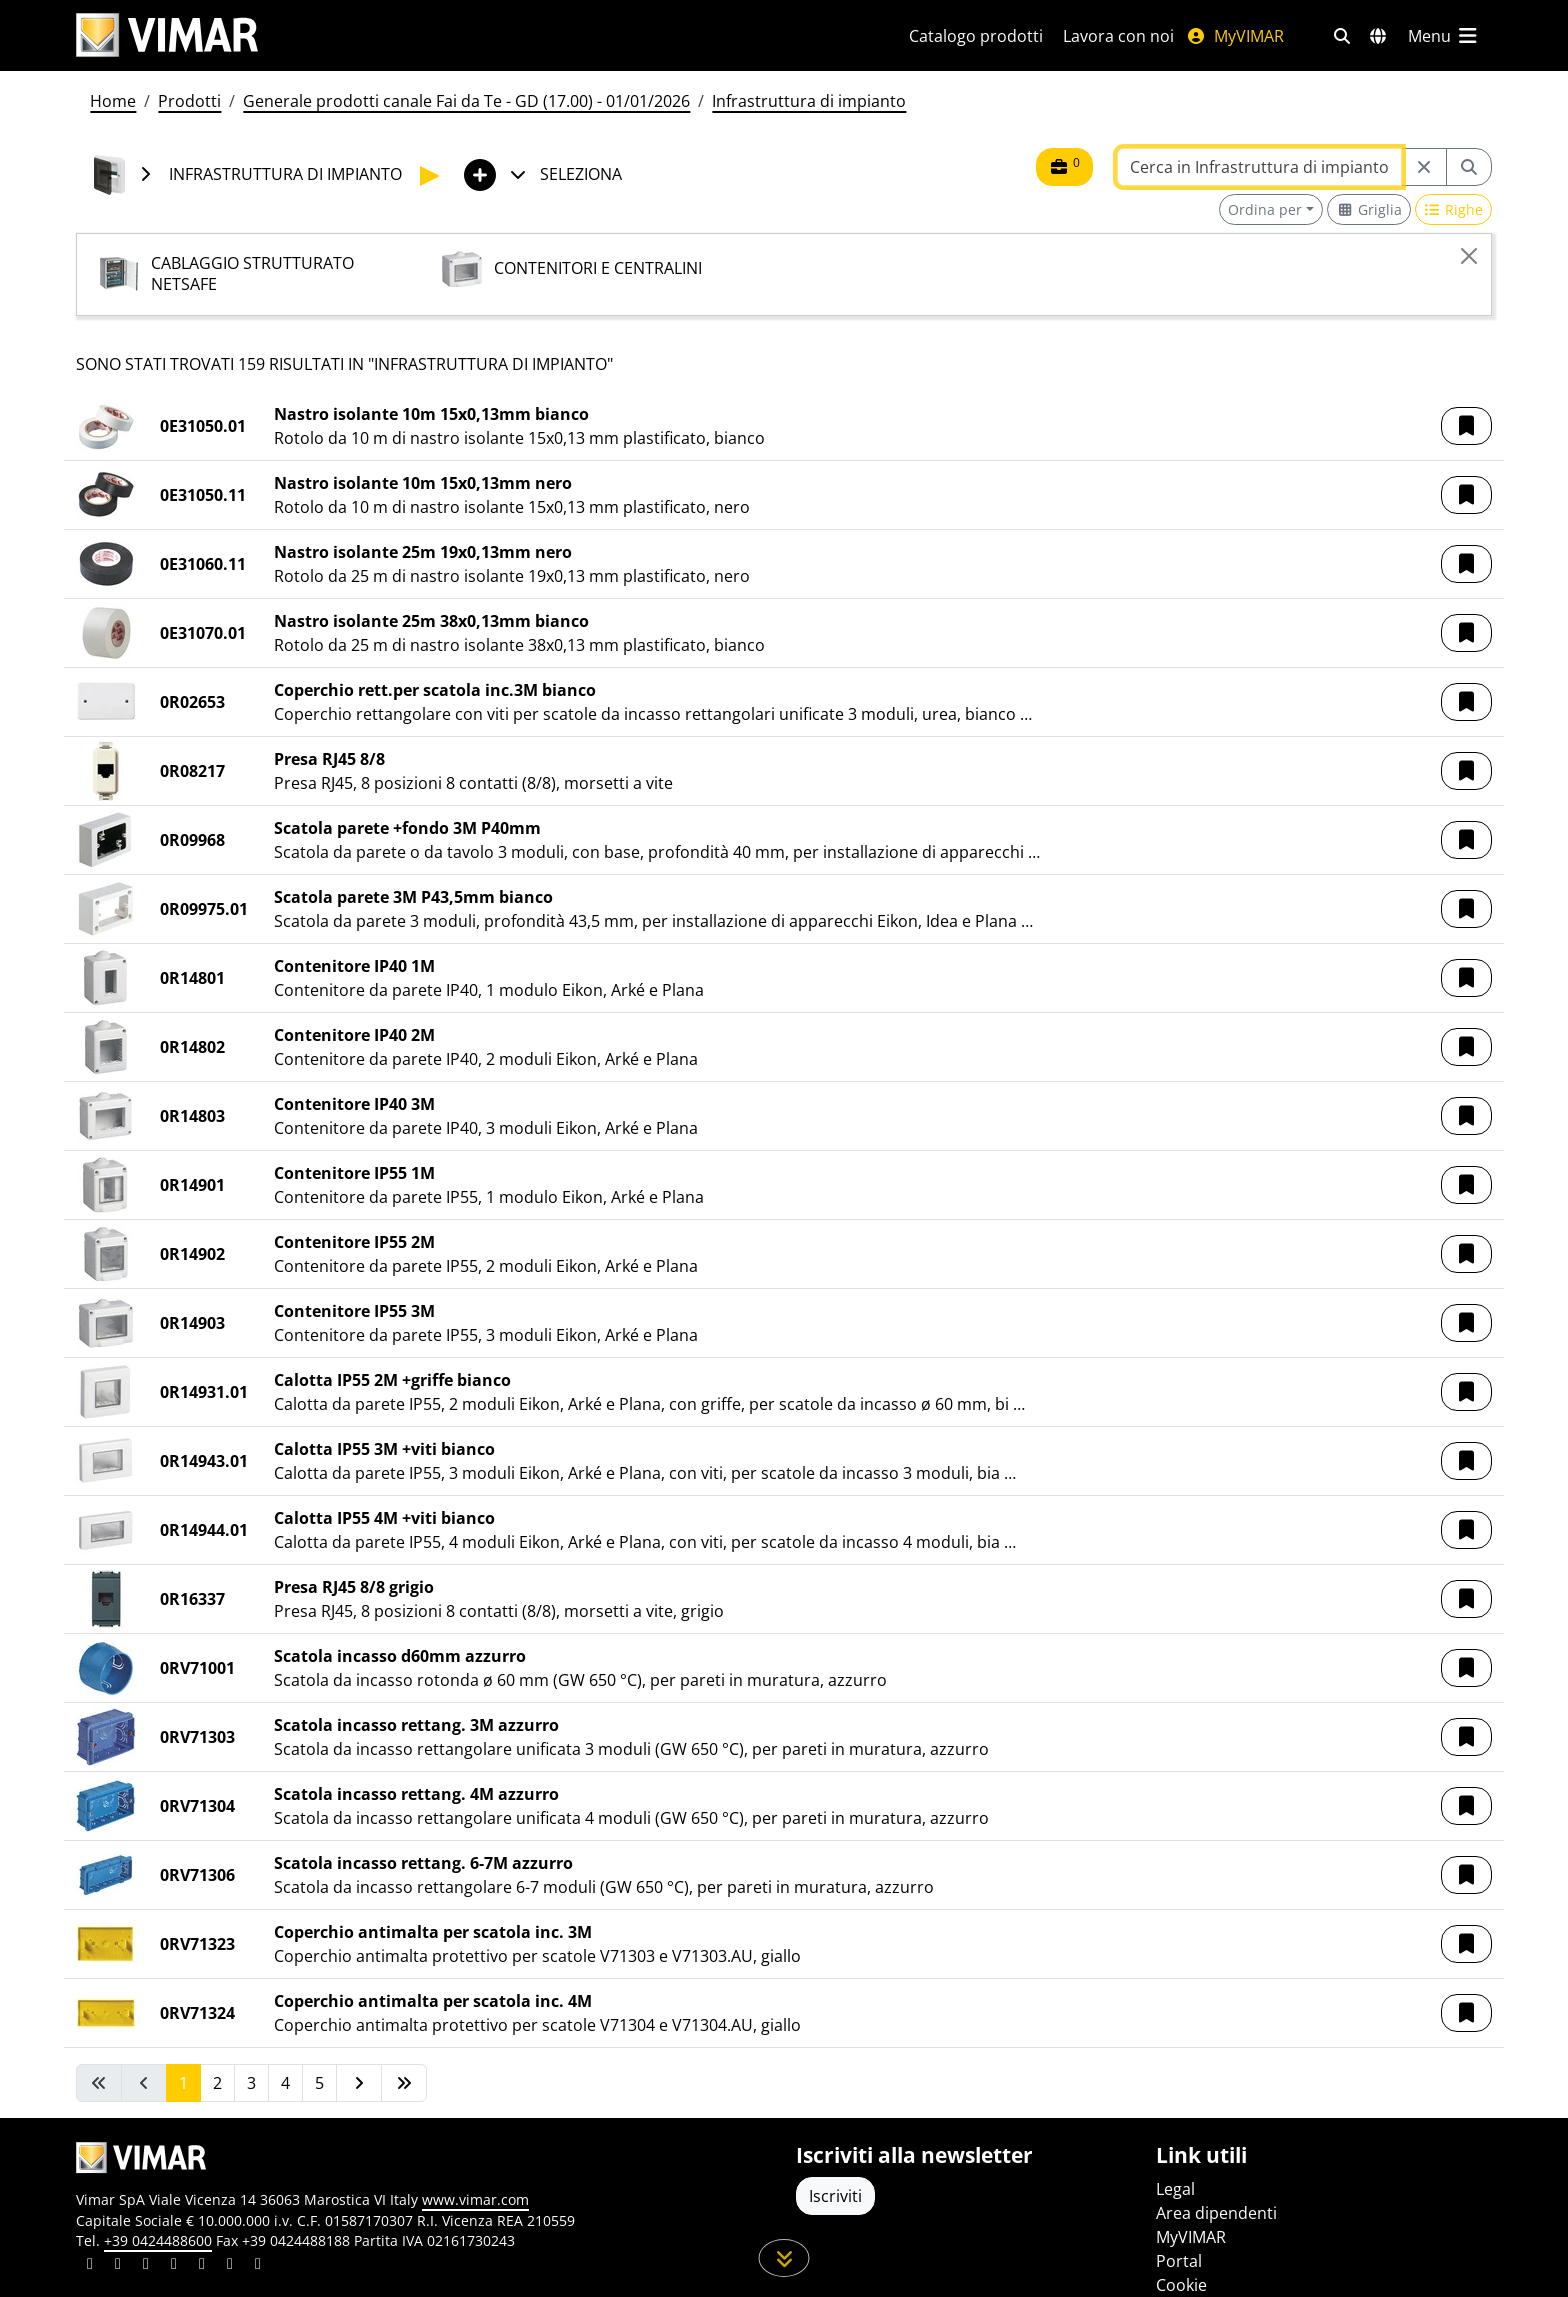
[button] (1466, 426)
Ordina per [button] (1265, 209)
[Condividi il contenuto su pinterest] (146, 2266)
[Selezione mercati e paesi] (1378, 36)
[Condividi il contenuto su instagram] (174, 2266)
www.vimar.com (475, 2199)
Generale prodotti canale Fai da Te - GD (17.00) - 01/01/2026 (466, 101)
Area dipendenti (1216, 2213)
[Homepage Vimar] (468, 35)
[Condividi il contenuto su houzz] (230, 2266)
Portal (1179, 2261)
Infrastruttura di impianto (809, 101)
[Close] (1469, 256)
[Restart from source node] (1424, 167)
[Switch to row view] (1454, 209)
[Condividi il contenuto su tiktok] (258, 2266)
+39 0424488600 (158, 2240)
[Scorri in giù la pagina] (784, 2258)
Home (113, 101)
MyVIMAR (1235, 36)
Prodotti (189, 101)
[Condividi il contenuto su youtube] (202, 2266)
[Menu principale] (1444, 36)
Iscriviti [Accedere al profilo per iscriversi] (835, 2196)
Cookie (1181, 2285)
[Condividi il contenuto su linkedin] (90, 2266)
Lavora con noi (1118, 36)
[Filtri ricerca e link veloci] (1342, 36)
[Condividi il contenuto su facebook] (118, 2266)
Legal (1175, 2189)
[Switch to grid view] (1369, 209)
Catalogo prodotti (976, 36)
